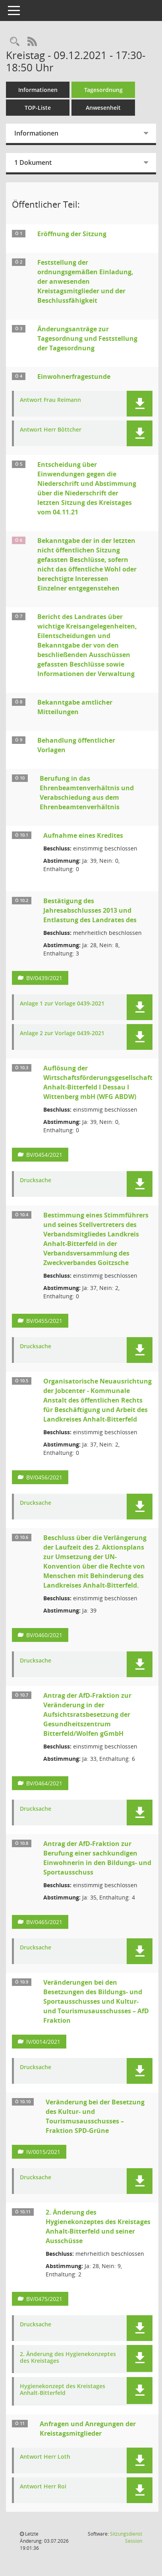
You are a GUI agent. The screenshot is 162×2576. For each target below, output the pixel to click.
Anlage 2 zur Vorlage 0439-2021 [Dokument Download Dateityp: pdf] (62, 1033)
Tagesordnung (103, 90)
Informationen (38, 90)
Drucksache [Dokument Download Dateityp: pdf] (35, 1180)
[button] (139, 404)
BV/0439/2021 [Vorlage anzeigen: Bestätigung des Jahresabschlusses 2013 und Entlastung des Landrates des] (44, 978)
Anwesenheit (103, 107)
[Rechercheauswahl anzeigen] (14, 41)
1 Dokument (33, 162)
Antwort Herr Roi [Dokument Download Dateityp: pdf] (43, 2486)
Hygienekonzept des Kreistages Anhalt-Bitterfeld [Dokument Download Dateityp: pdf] (62, 2389)
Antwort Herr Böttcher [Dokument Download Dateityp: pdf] (50, 429)
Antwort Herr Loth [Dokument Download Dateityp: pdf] (45, 2457)
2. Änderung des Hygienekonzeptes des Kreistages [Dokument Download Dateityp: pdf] (68, 2357)
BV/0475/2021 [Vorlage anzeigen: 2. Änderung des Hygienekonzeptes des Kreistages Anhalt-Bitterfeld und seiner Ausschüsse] (44, 2299)
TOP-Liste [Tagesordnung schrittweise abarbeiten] (38, 107)
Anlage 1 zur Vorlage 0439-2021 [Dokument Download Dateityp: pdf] (62, 1003)
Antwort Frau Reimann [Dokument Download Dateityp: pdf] (50, 400)
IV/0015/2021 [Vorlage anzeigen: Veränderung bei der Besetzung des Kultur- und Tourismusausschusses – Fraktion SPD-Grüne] (43, 2152)
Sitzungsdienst (126, 2537)
